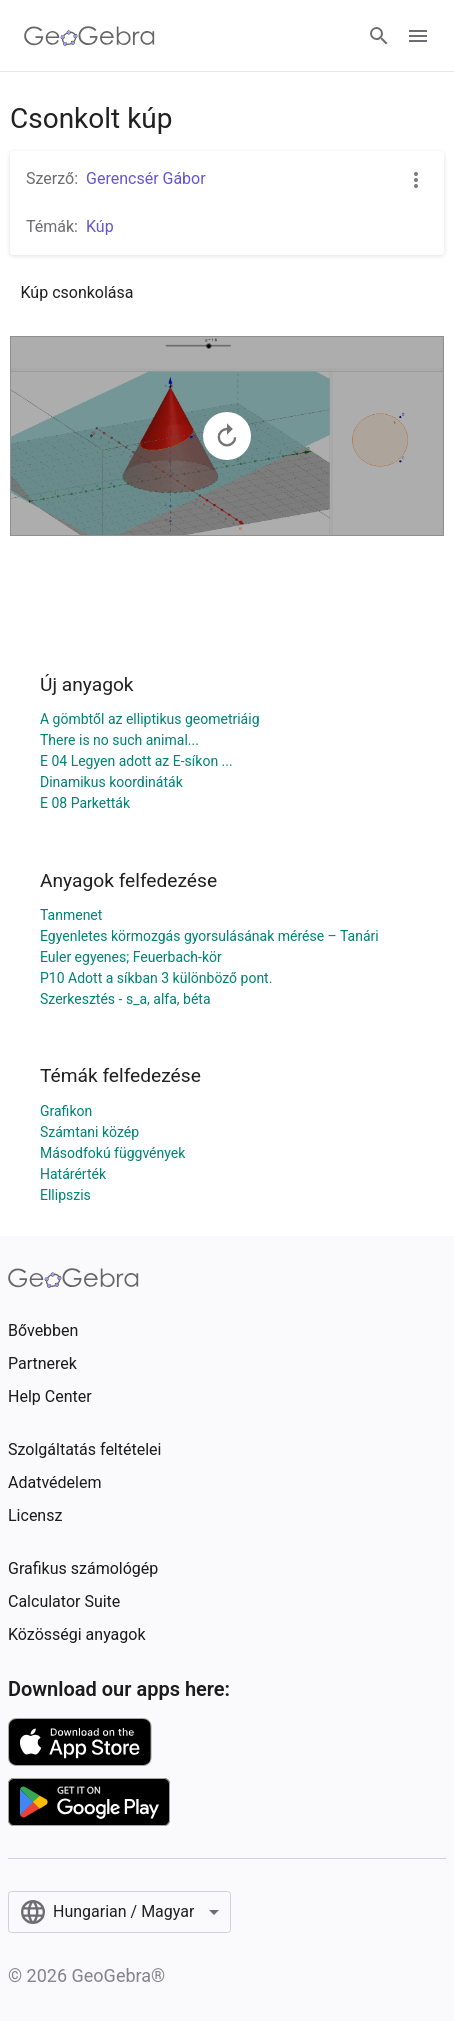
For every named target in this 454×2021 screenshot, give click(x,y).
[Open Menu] (418, 36)
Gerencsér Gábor (146, 178)
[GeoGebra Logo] (89, 36)
